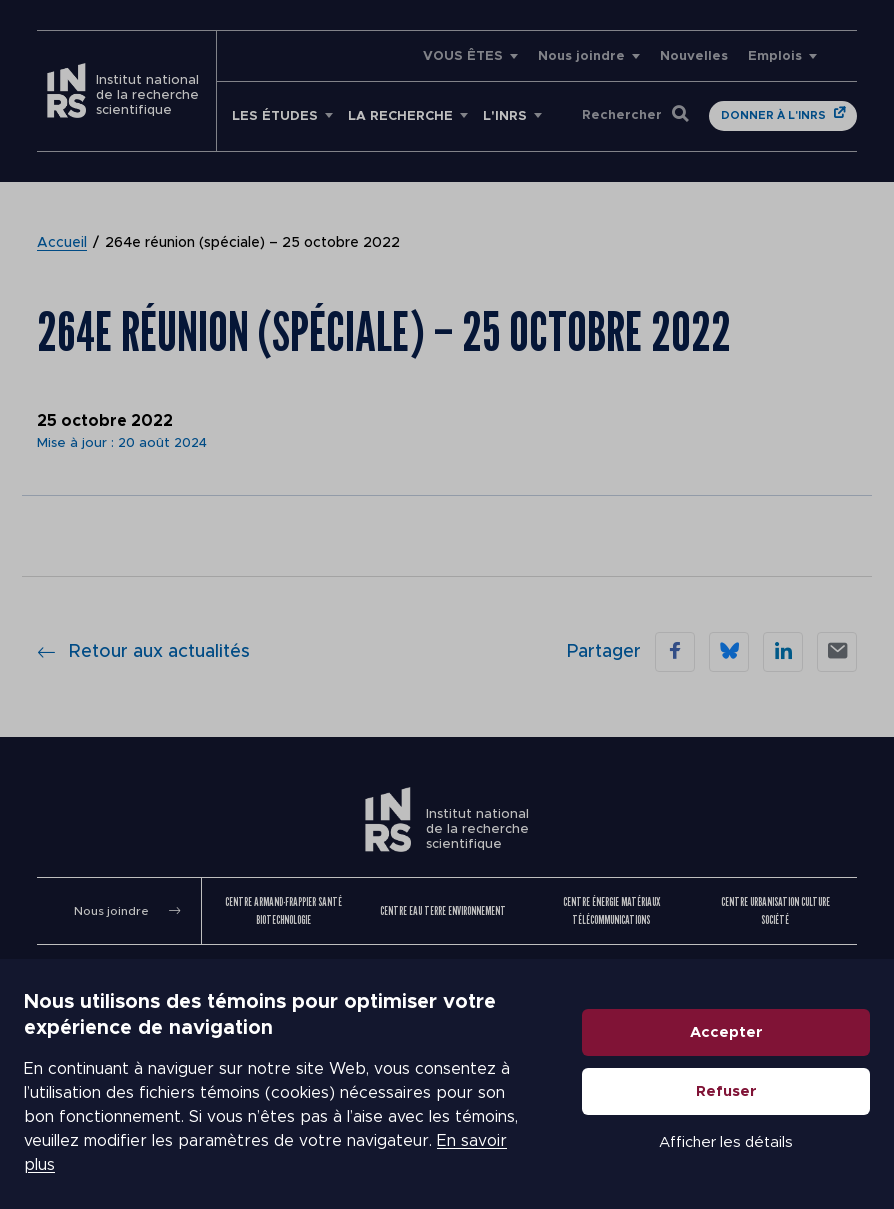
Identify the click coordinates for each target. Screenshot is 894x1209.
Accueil (62, 243)
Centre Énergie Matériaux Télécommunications (611, 910)
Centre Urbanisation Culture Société (775, 910)
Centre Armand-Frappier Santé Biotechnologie (283, 910)
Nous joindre (581, 56)
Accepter (726, 1032)
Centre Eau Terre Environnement (443, 910)
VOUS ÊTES (463, 56)
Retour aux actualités (143, 652)
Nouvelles (694, 56)
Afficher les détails (726, 1142)
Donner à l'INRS (773, 115)
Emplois (775, 56)
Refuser (726, 1091)
